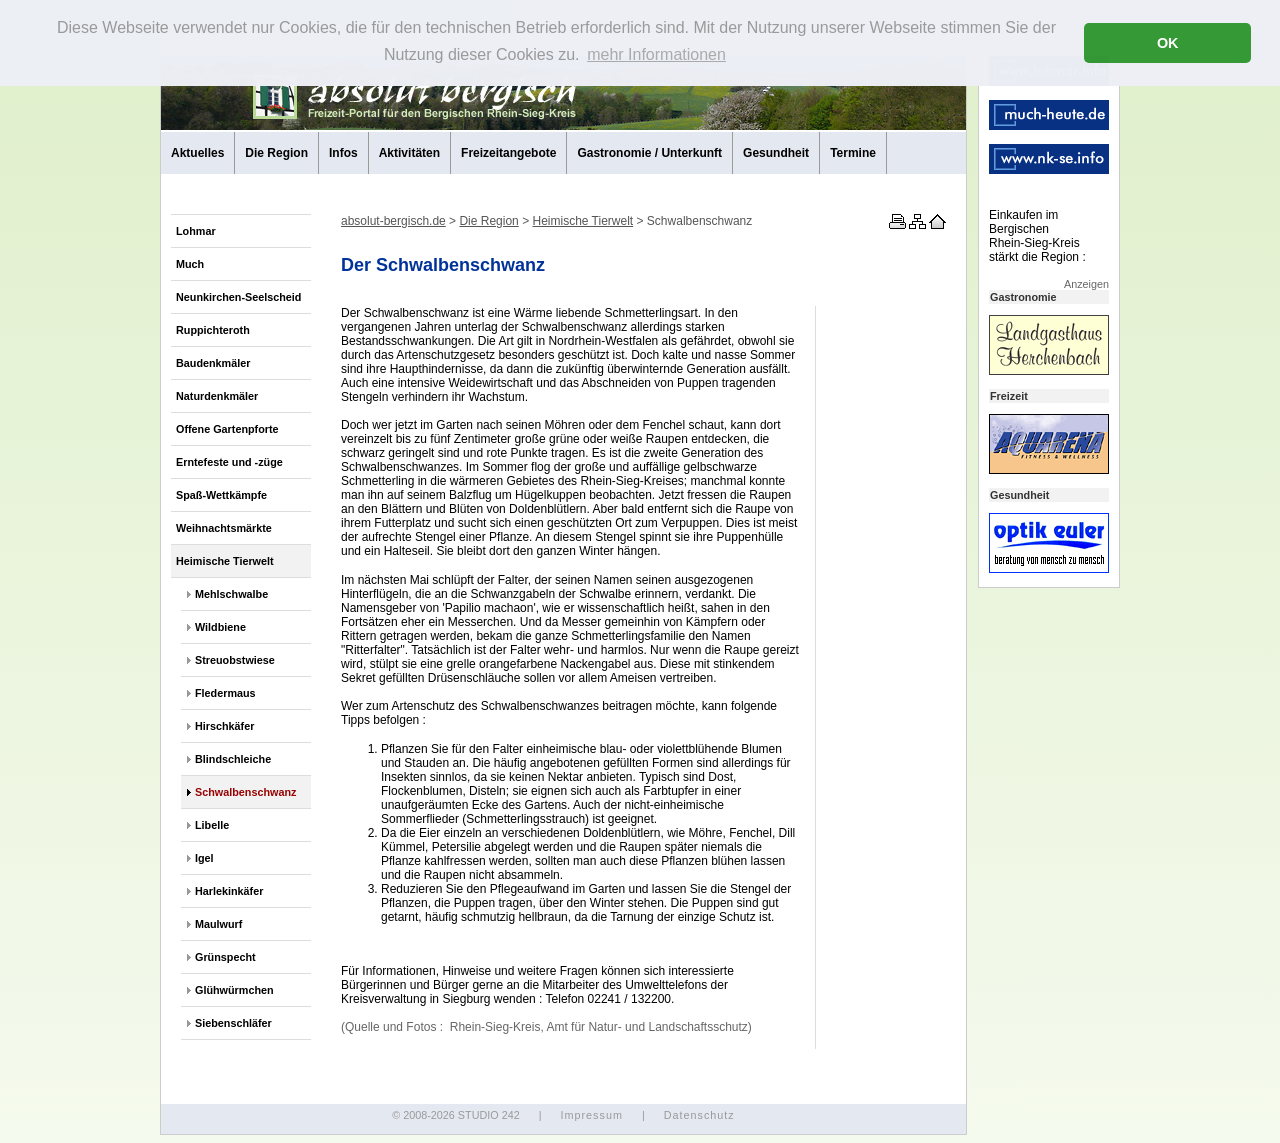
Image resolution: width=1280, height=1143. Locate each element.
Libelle (212, 825)
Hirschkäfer (224, 726)
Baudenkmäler (213, 363)
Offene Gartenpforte (227, 429)
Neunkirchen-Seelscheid (238, 297)
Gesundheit (776, 153)
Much (190, 264)
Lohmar (196, 231)
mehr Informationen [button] (656, 54)
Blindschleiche (233, 759)
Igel (204, 858)
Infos (343, 153)
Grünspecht (225, 957)
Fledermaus (225, 693)
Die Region (276, 153)
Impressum (591, 1115)
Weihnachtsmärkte (224, 528)
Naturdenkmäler (217, 396)
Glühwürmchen (234, 990)
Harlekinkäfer (229, 891)
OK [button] (1168, 43)
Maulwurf (218, 924)
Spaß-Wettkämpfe (221, 495)
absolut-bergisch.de (393, 221)
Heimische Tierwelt (225, 561)
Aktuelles (197, 153)
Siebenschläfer (233, 1023)
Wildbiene (220, 627)
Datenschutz (699, 1115)
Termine (853, 153)
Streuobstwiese (235, 660)
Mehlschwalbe (231, 594)
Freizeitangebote (508, 153)
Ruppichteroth (213, 330)
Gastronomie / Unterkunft (649, 153)
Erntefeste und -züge (229, 462)
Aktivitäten (409, 153)
